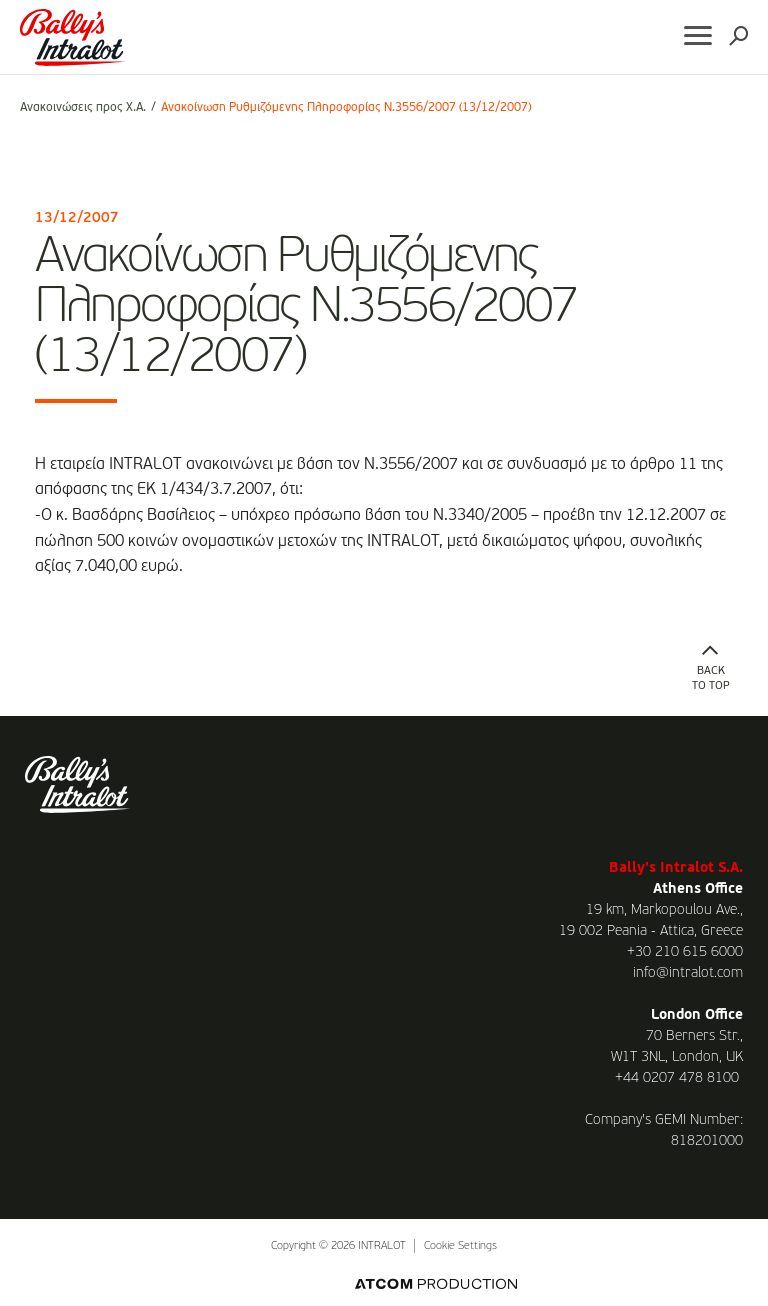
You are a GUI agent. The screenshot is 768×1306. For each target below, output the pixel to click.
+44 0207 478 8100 (677, 1078)
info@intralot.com (688, 973)
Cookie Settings (460, 1246)
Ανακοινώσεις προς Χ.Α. (83, 108)
